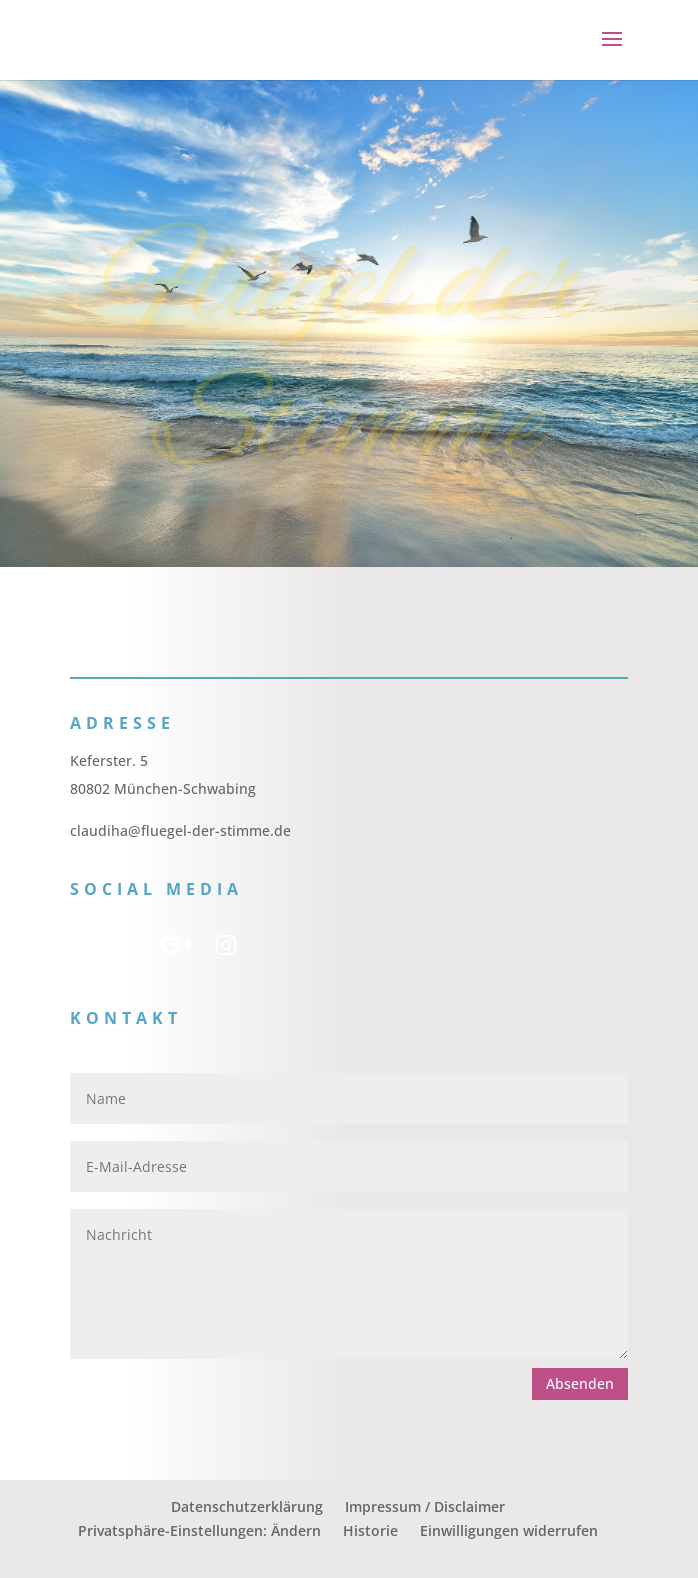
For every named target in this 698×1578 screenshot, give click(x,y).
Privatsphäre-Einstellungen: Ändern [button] (199, 1530)
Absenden (580, 1383)
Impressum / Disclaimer (425, 1506)
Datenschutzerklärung (247, 1506)
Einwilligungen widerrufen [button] (509, 1530)
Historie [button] (370, 1530)
